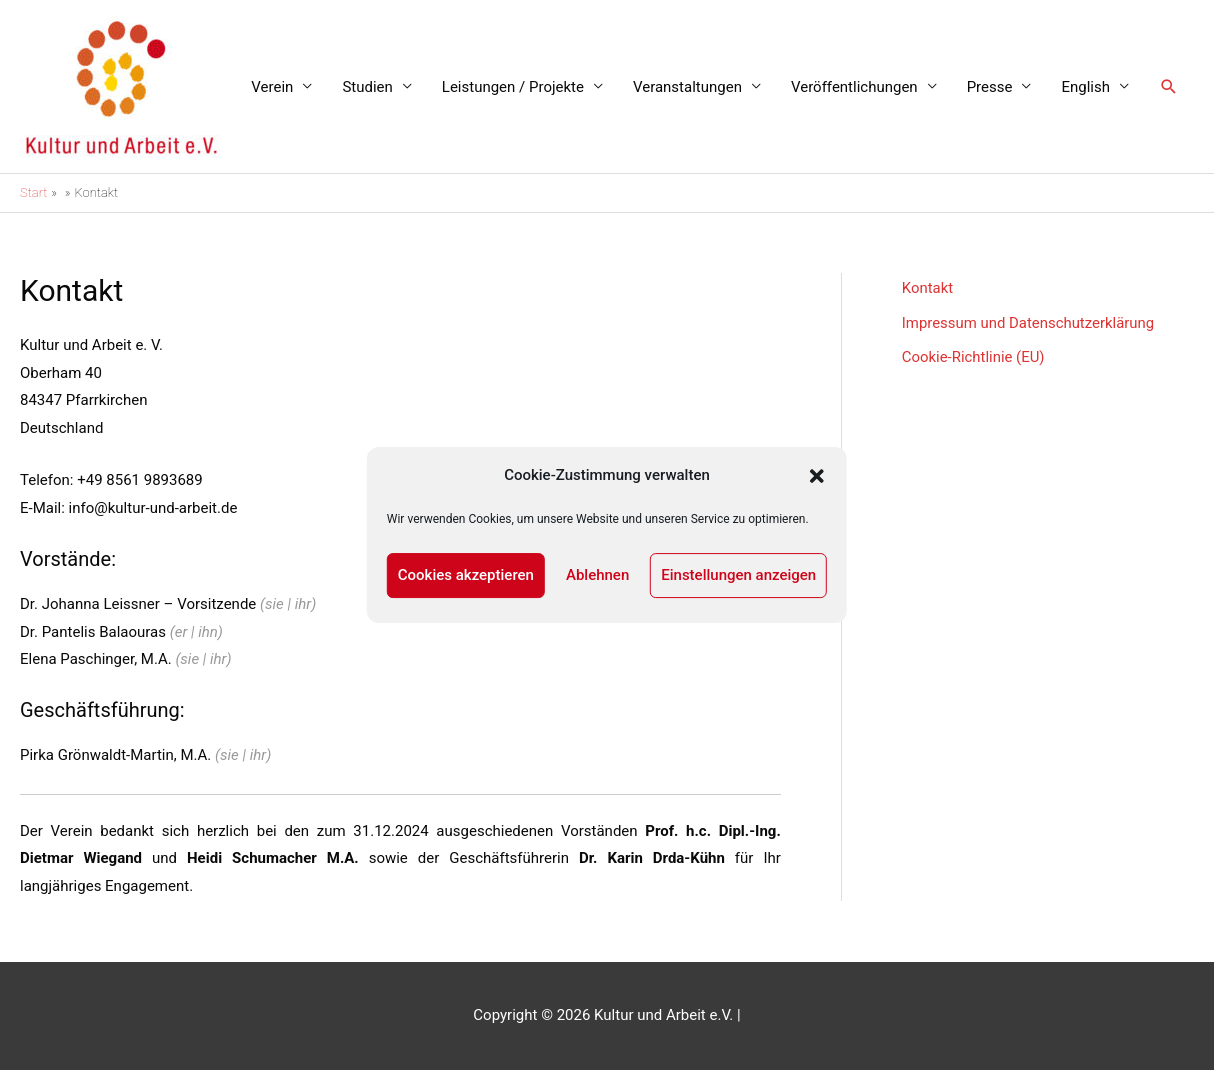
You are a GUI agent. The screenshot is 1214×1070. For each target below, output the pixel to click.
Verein (272, 87)
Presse (990, 87)
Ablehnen (597, 575)
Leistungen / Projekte (513, 87)
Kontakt (928, 288)
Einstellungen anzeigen (738, 575)
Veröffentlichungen (854, 87)
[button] (817, 476)
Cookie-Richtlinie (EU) (974, 356)
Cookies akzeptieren (466, 575)
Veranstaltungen (687, 87)
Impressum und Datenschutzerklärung (1029, 322)
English (1085, 87)
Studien (367, 87)
